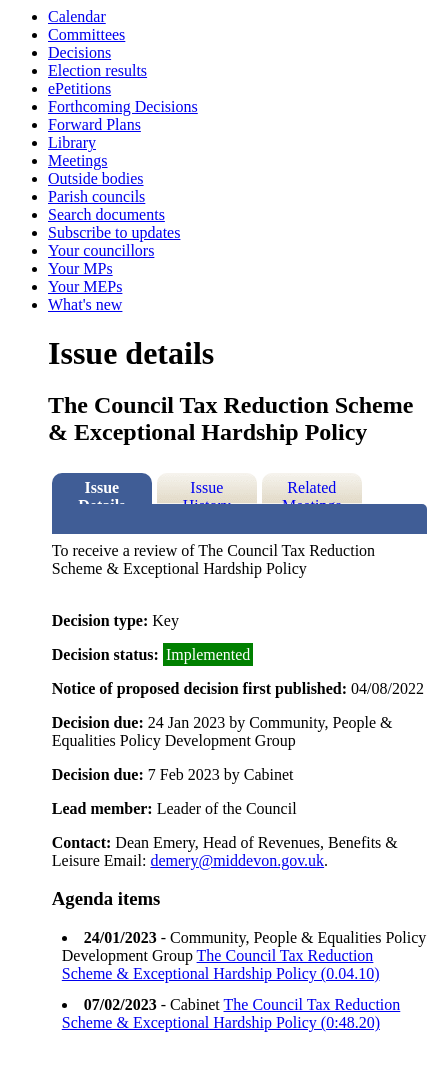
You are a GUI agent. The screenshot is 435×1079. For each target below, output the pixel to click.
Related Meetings (312, 491)
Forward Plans (94, 124)
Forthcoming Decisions (123, 106)
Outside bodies (96, 178)
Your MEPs (85, 286)
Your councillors (101, 250)
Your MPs (80, 268)
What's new (85, 304)
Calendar (77, 16)
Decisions (79, 52)
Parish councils (96, 196)
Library (72, 142)
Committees (86, 34)
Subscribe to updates (114, 232)
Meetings (78, 160)
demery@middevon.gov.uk (237, 860)
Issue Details (101, 491)
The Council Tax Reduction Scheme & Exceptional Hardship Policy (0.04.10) (221, 964)
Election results (97, 70)
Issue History (207, 491)
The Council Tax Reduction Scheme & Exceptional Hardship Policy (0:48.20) (231, 1013)
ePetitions (79, 88)
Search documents (106, 214)
